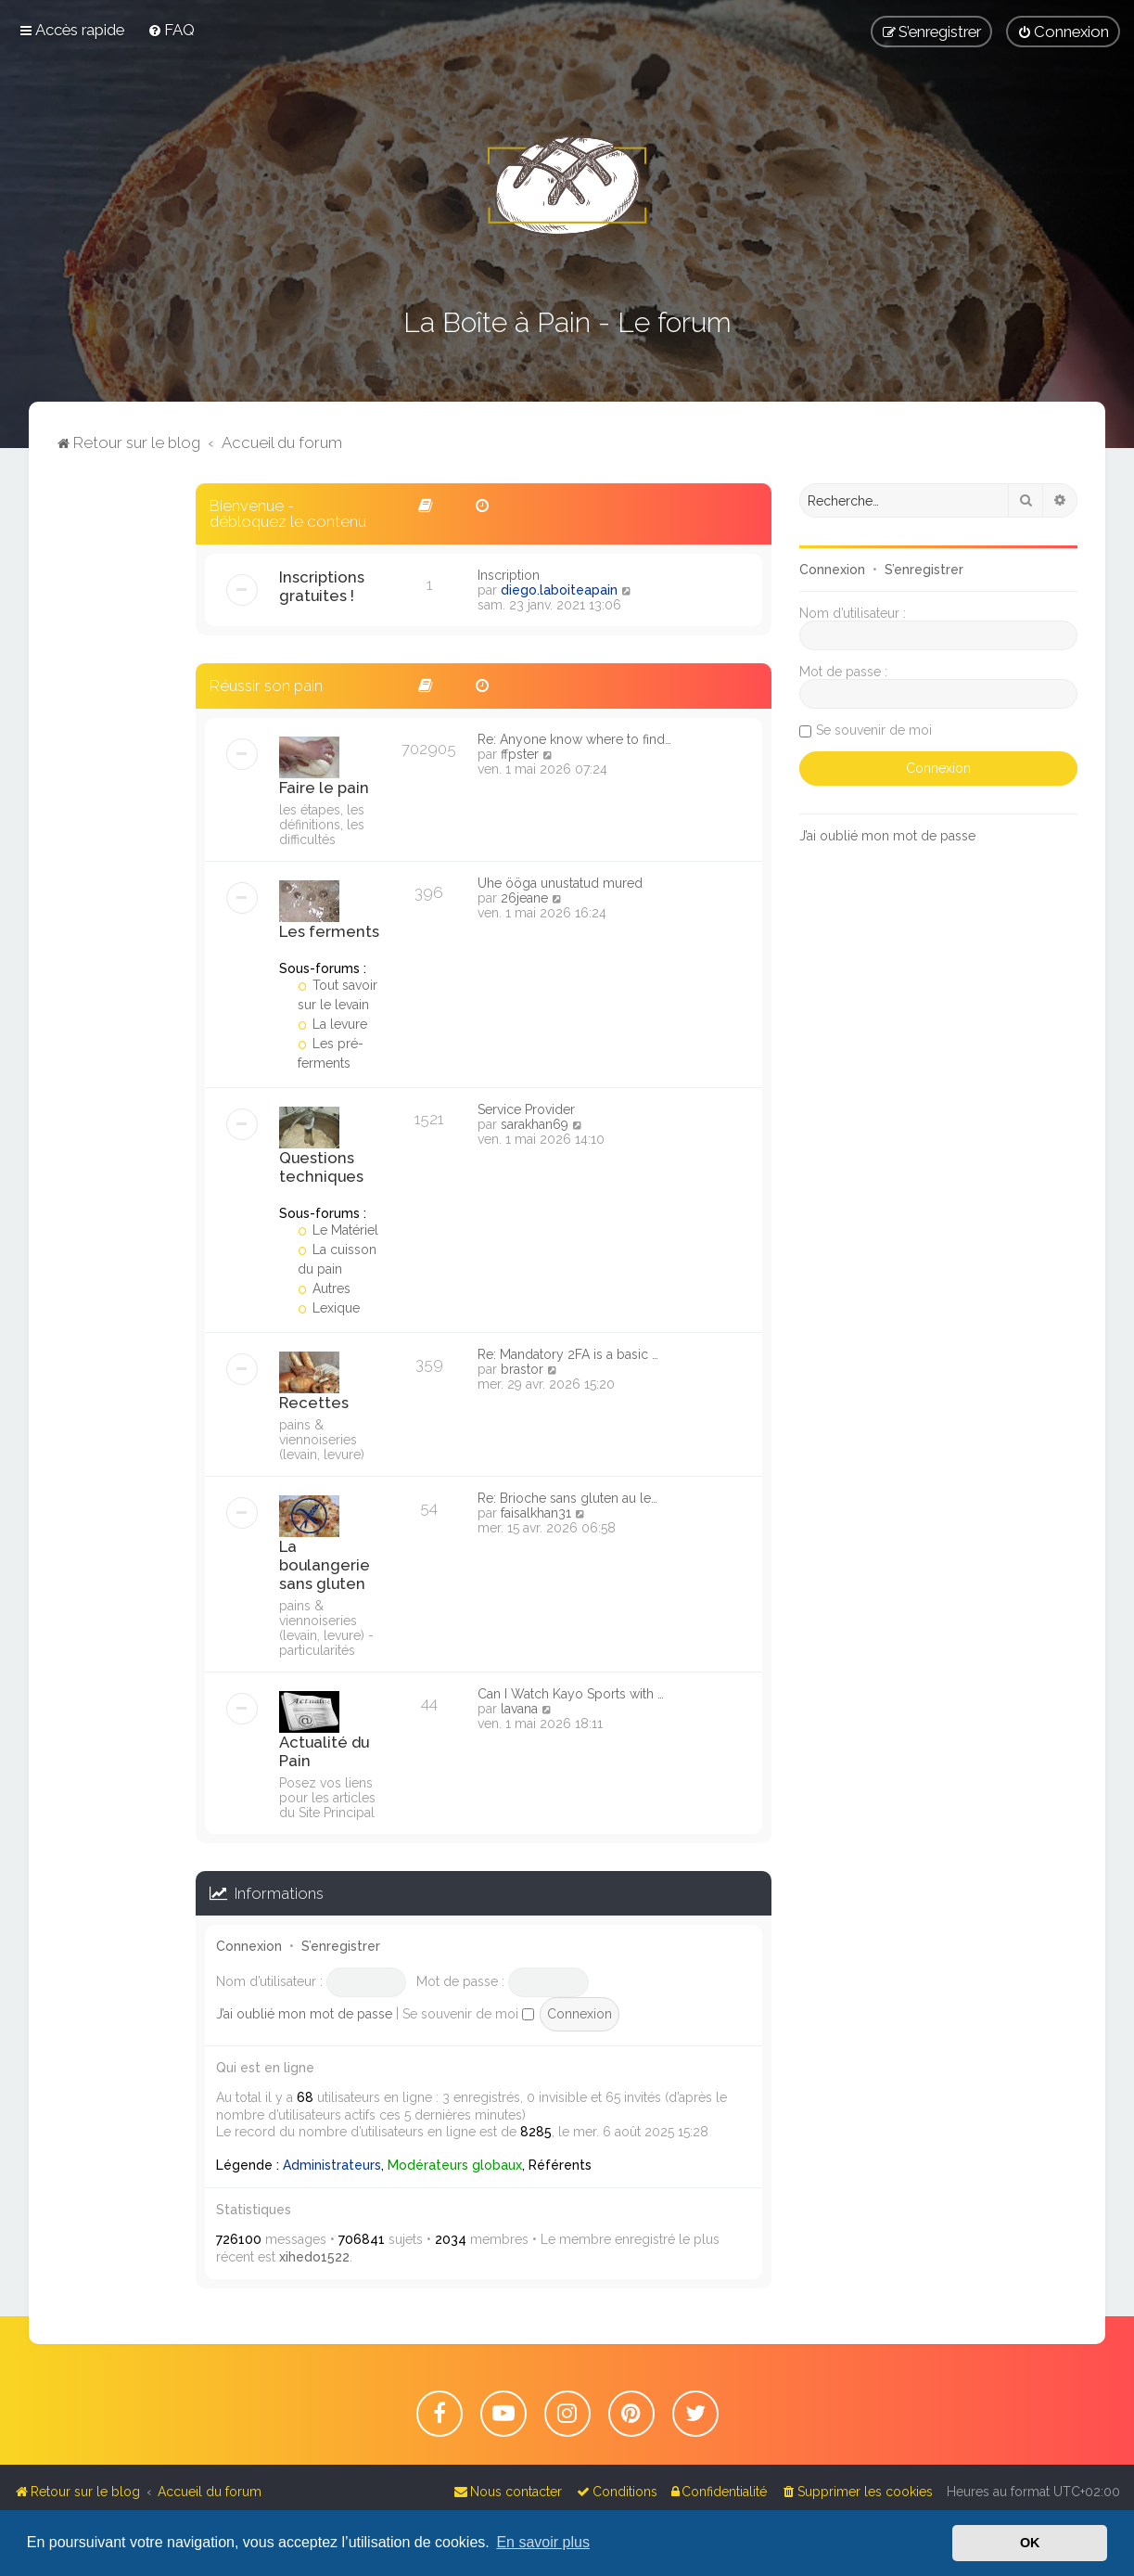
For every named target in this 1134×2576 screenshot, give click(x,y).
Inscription (509, 575)
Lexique (329, 1308)
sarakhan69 (534, 1124)
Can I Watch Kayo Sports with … (571, 1693)
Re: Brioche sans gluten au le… (567, 1498)
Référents (560, 2165)
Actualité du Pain (324, 1751)
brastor (522, 1369)
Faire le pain (324, 787)
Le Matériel (338, 1230)
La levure (333, 1024)
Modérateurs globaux (455, 2165)
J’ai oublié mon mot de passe (304, 2013)
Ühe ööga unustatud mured (560, 883)
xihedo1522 (314, 2256)
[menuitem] (171, 30)
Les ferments (329, 931)
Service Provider (526, 1109)
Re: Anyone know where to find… (574, 739)
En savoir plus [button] (543, 2542)
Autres (324, 1288)
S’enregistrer (340, 1946)
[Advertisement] (112, 761)
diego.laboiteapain (559, 590)
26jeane (524, 898)
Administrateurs (332, 2165)
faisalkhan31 (536, 1513)
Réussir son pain (266, 685)
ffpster (520, 754)
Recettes (314, 1402)
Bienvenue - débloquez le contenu (288, 513)
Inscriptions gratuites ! (321, 586)
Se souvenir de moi (468, 2013)
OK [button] (1030, 2542)
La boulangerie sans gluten (324, 1565)
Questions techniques (321, 1166)
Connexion (249, 1946)
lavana (519, 1708)
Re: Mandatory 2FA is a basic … (568, 1354)
